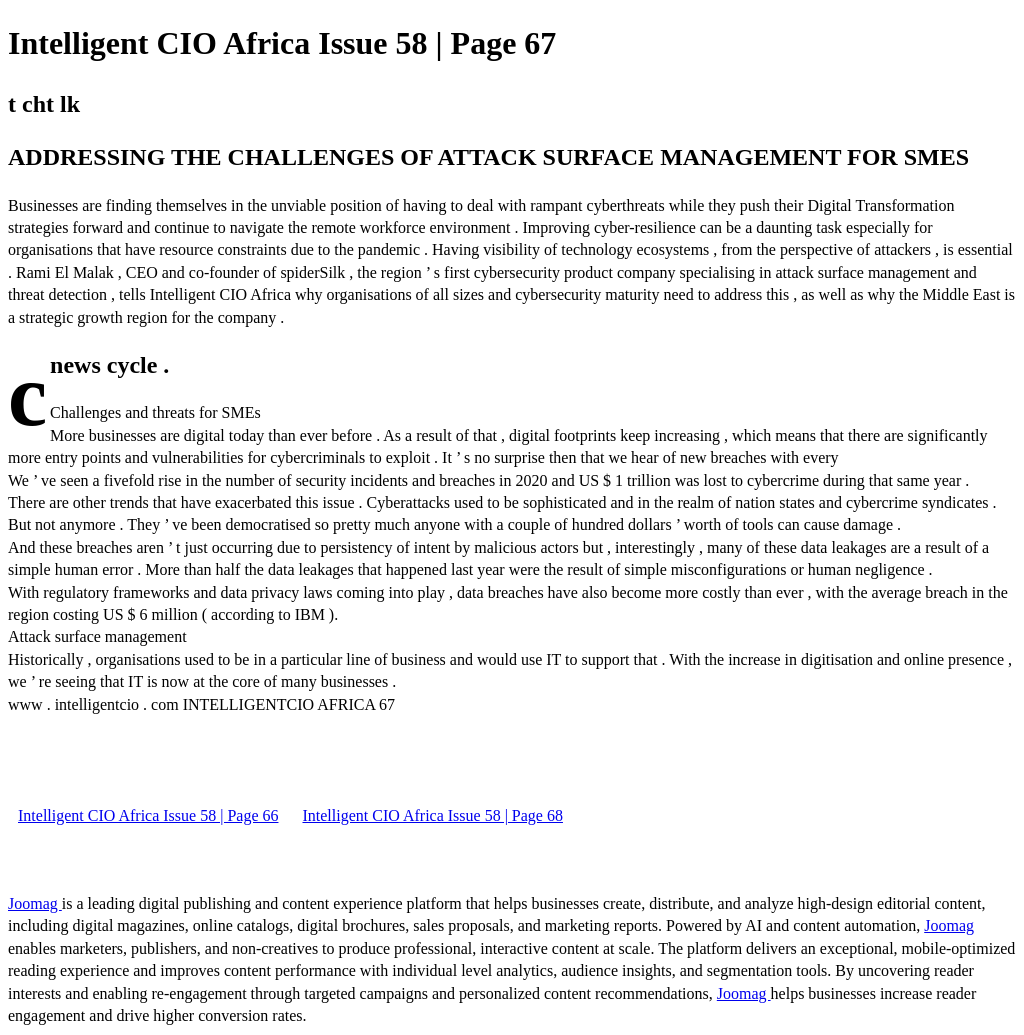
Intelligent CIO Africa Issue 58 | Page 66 (148, 815)
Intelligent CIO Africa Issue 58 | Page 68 (432, 815)
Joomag (35, 903)
